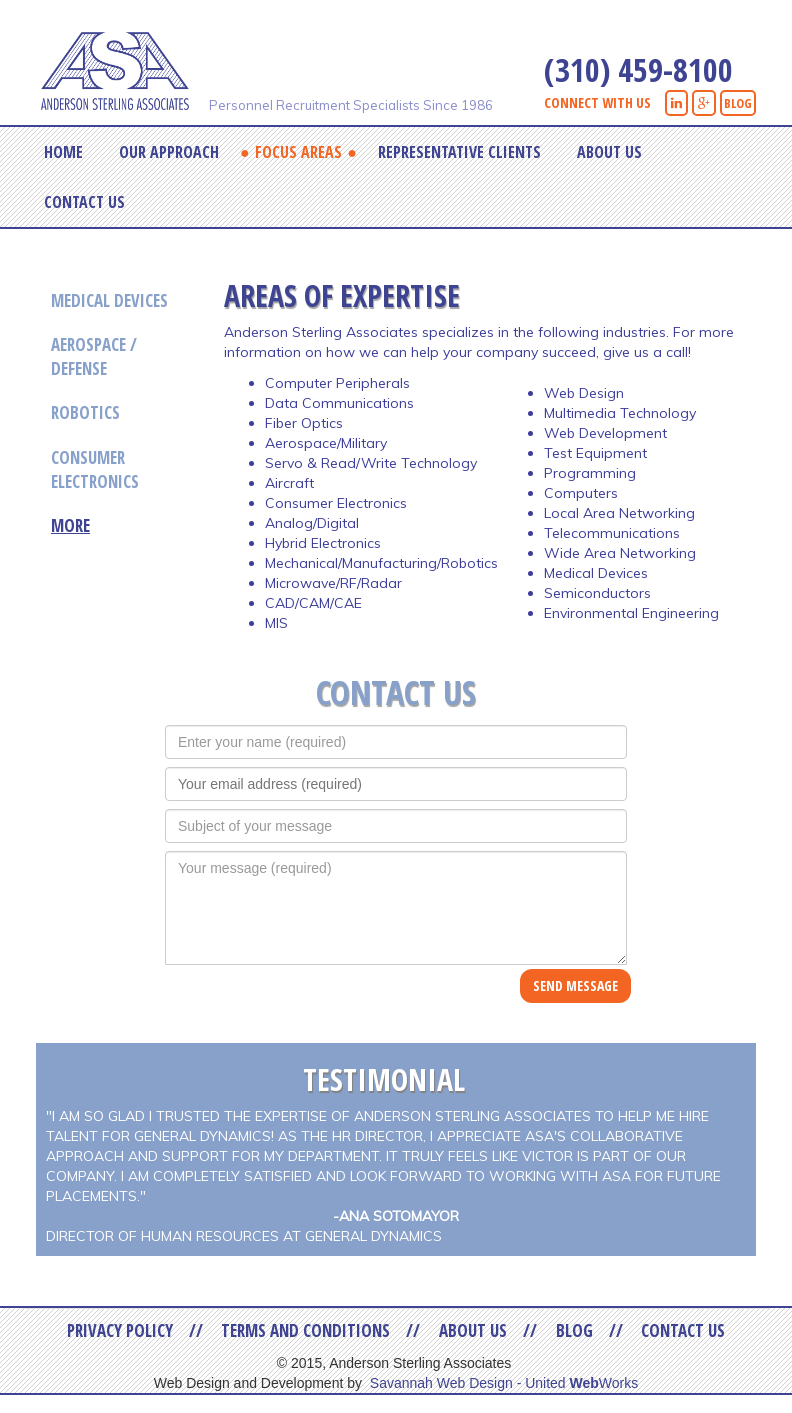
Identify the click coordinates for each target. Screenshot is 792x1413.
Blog (574, 1330)
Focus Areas (298, 152)
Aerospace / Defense (94, 356)
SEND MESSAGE (575, 985)
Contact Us (84, 202)
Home (63, 152)
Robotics (85, 412)
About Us (609, 152)
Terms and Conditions (305, 1330)
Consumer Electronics (95, 469)
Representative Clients (459, 152)
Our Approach (169, 152)
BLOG (738, 103)
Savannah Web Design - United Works (504, 1383)
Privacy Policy (120, 1330)
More (70, 525)
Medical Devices (109, 300)
